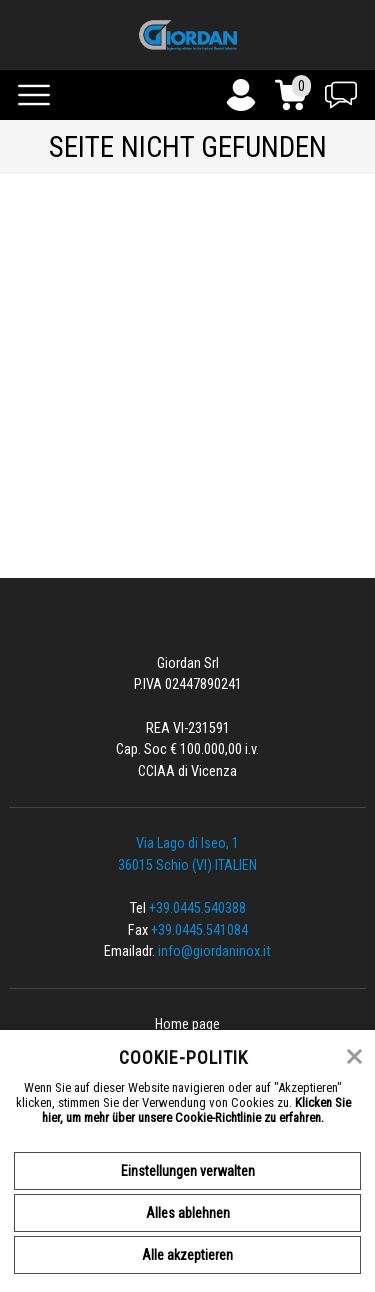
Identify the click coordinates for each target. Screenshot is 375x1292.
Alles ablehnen (188, 1213)
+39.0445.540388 (197, 908)
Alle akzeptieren (187, 1255)
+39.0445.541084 (199, 930)
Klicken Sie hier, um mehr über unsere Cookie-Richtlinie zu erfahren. (196, 1110)
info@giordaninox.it (214, 951)
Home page (187, 1024)
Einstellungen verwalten (188, 1171)
